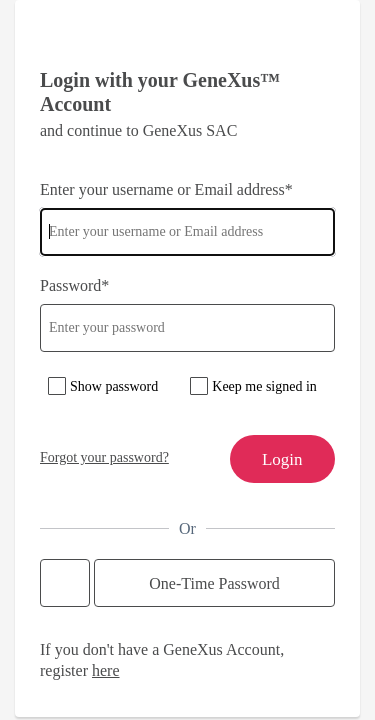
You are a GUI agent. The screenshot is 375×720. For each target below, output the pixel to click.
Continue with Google (65, 583)
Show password (114, 386)
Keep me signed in (264, 386)
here (106, 670)
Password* (74, 285)
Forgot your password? (104, 457)
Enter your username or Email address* (166, 189)
